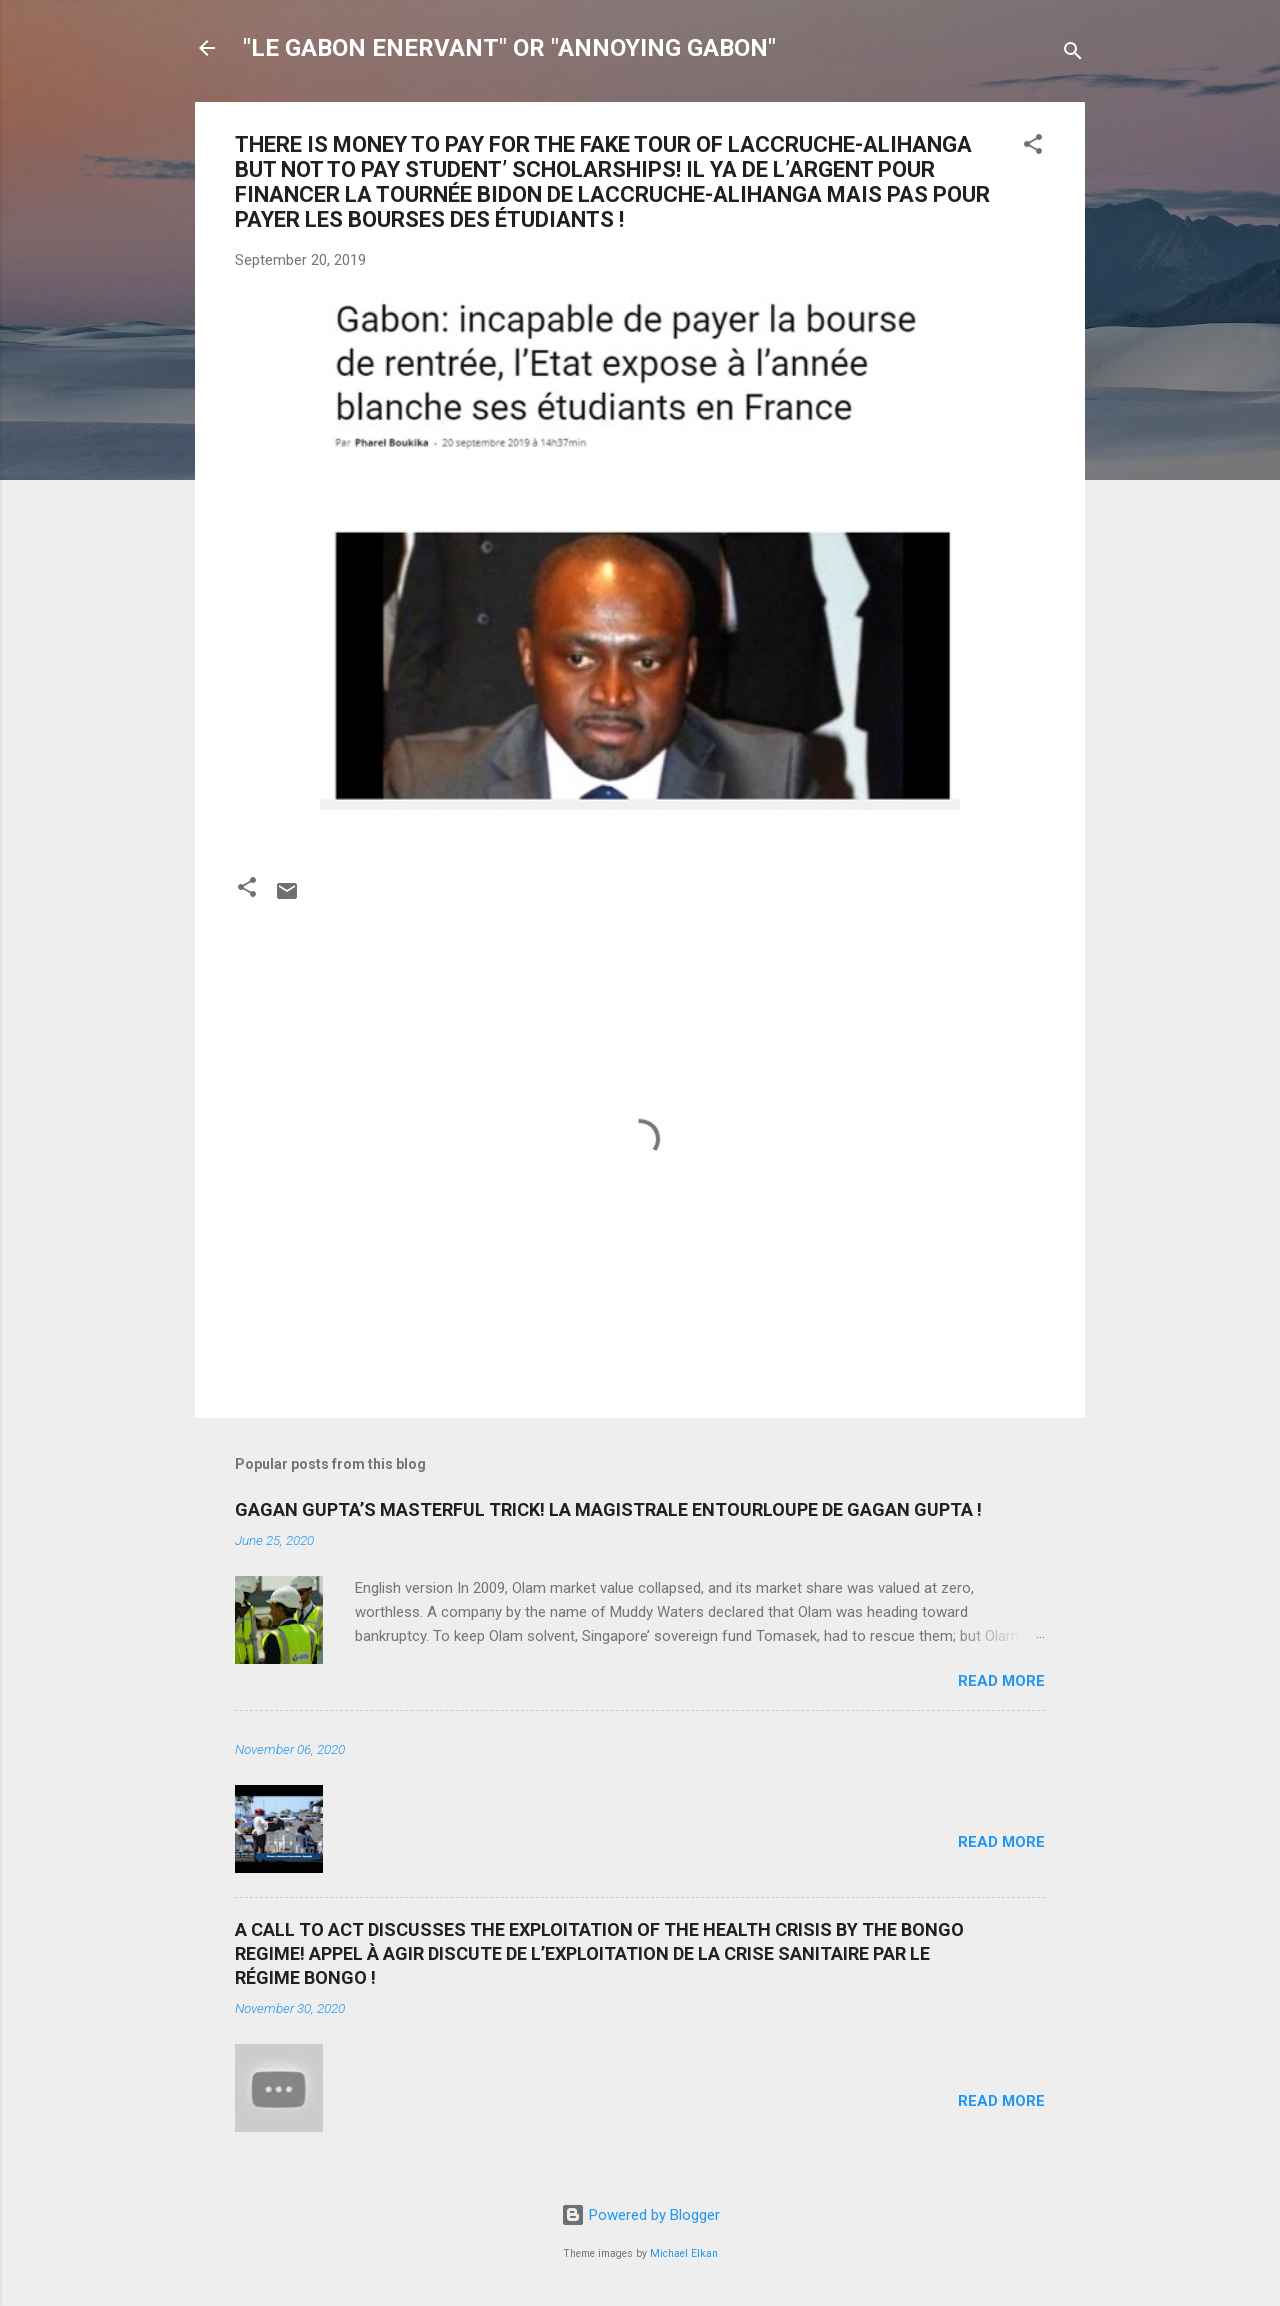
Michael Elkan (684, 2253)
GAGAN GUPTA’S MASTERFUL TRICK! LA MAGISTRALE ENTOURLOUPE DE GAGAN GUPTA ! (608, 1509)
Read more (1001, 1681)
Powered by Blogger (640, 2215)
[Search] (1073, 54)
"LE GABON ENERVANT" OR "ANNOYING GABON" (509, 48)
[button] (1033, 147)
